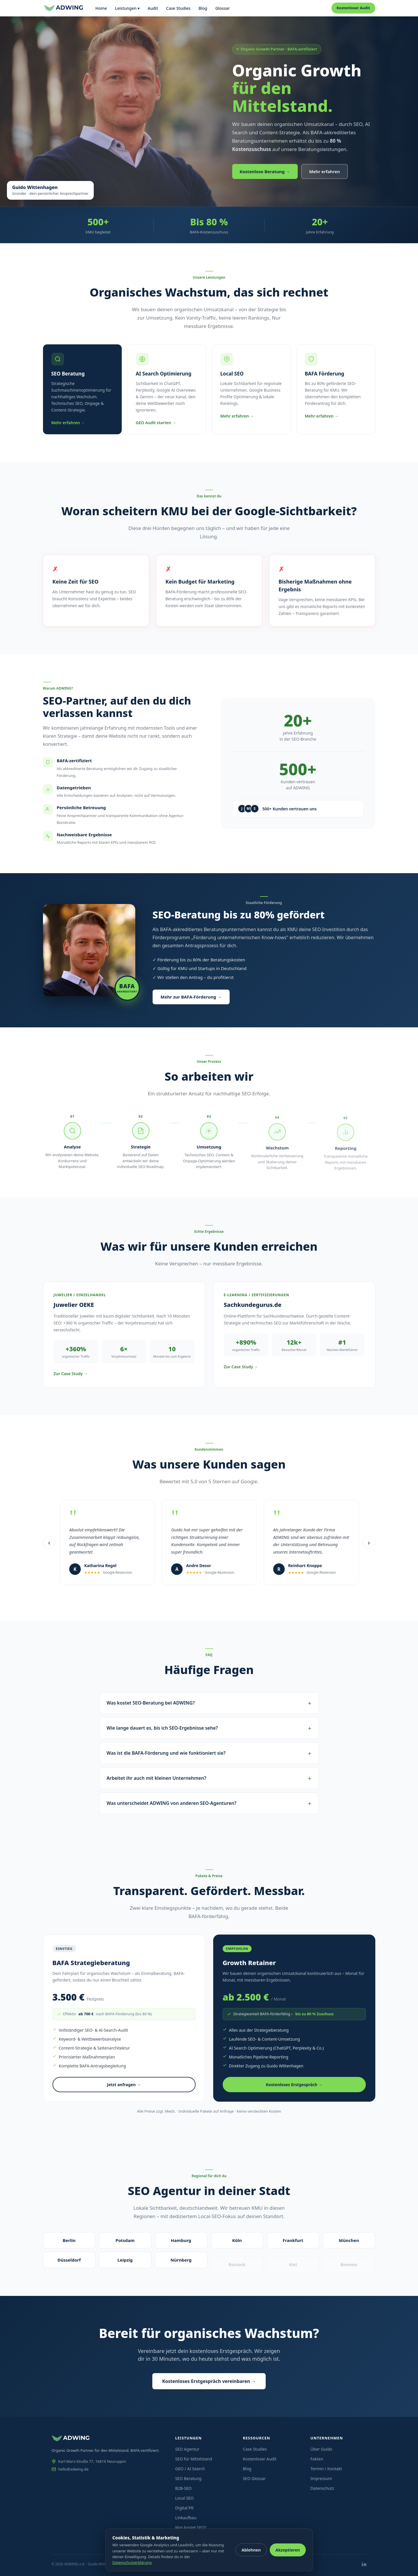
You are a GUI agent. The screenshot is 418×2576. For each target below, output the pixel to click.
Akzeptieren (287, 2550)
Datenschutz (322, 2488)
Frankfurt (293, 2241)
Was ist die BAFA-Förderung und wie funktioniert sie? (166, 1753)
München (349, 2244)
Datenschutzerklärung (132, 2562)
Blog (202, 8)
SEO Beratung (188, 2478)
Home (101, 8)
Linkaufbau (185, 2517)
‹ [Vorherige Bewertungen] (49, 1542)
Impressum (321, 2478)
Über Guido (321, 2449)
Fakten (316, 2459)
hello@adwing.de (70, 2469)
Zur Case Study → (71, 1374)
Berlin (69, 2240)
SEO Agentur (187, 2449)
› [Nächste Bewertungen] (369, 1542)
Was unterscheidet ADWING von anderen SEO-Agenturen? (172, 1803)
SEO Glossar (254, 2478)
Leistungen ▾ (127, 8)
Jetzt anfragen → (124, 2087)
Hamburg (181, 2240)
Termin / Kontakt (326, 2468)
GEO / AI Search (190, 2468)
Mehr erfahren (324, 171)
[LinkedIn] (364, 2564)
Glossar (222, 8)
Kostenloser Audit (353, 7)
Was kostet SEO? (190, 2527)
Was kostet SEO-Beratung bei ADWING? (151, 1703)
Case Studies (178, 8)
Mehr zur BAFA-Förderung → (191, 997)
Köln (237, 2240)
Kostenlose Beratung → (265, 171)
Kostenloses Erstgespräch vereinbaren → (209, 2381)
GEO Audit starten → (156, 423)
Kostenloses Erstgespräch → (294, 2087)
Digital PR (184, 2508)
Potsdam (125, 2240)
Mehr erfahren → (68, 423)
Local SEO (184, 2498)
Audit (153, 8)
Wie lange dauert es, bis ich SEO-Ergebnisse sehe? (162, 1728)
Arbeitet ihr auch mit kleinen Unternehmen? (156, 1778)
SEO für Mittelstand (193, 2459)
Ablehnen (251, 2550)
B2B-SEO (183, 2488)
